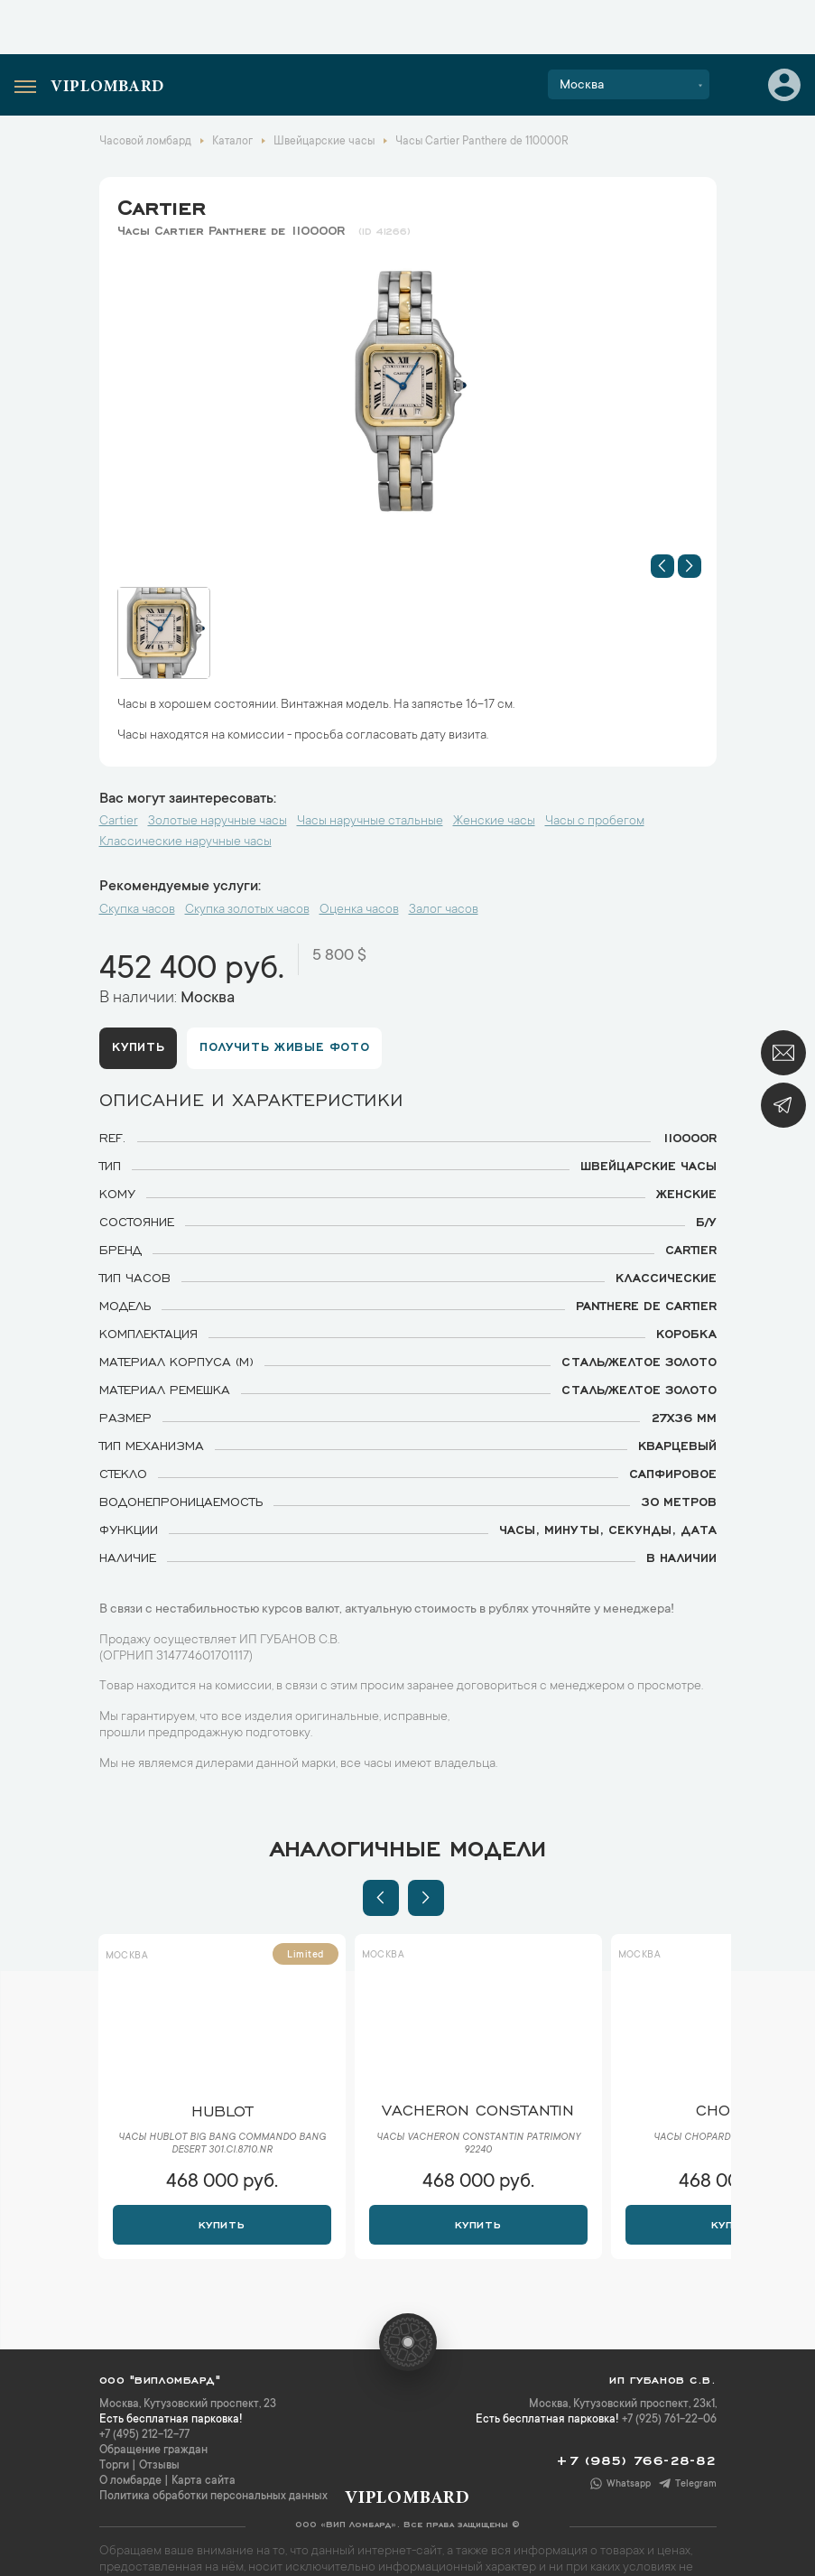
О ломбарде (130, 2481)
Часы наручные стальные (370, 821)
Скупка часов (137, 910)
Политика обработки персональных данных (213, 2496)
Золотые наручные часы (217, 821)
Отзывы (159, 2466)
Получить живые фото (285, 1046)
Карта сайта (203, 2481)
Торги (114, 2466)
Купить (139, 1046)
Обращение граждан (153, 2450)
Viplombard (107, 87)
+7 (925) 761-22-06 (669, 2419)
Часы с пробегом (594, 821)
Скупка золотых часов (247, 910)
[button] (662, 566)
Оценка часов (359, 910)
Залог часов (443, 910)
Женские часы (494, 821)
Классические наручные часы (185, 842)
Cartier (161, 204)
